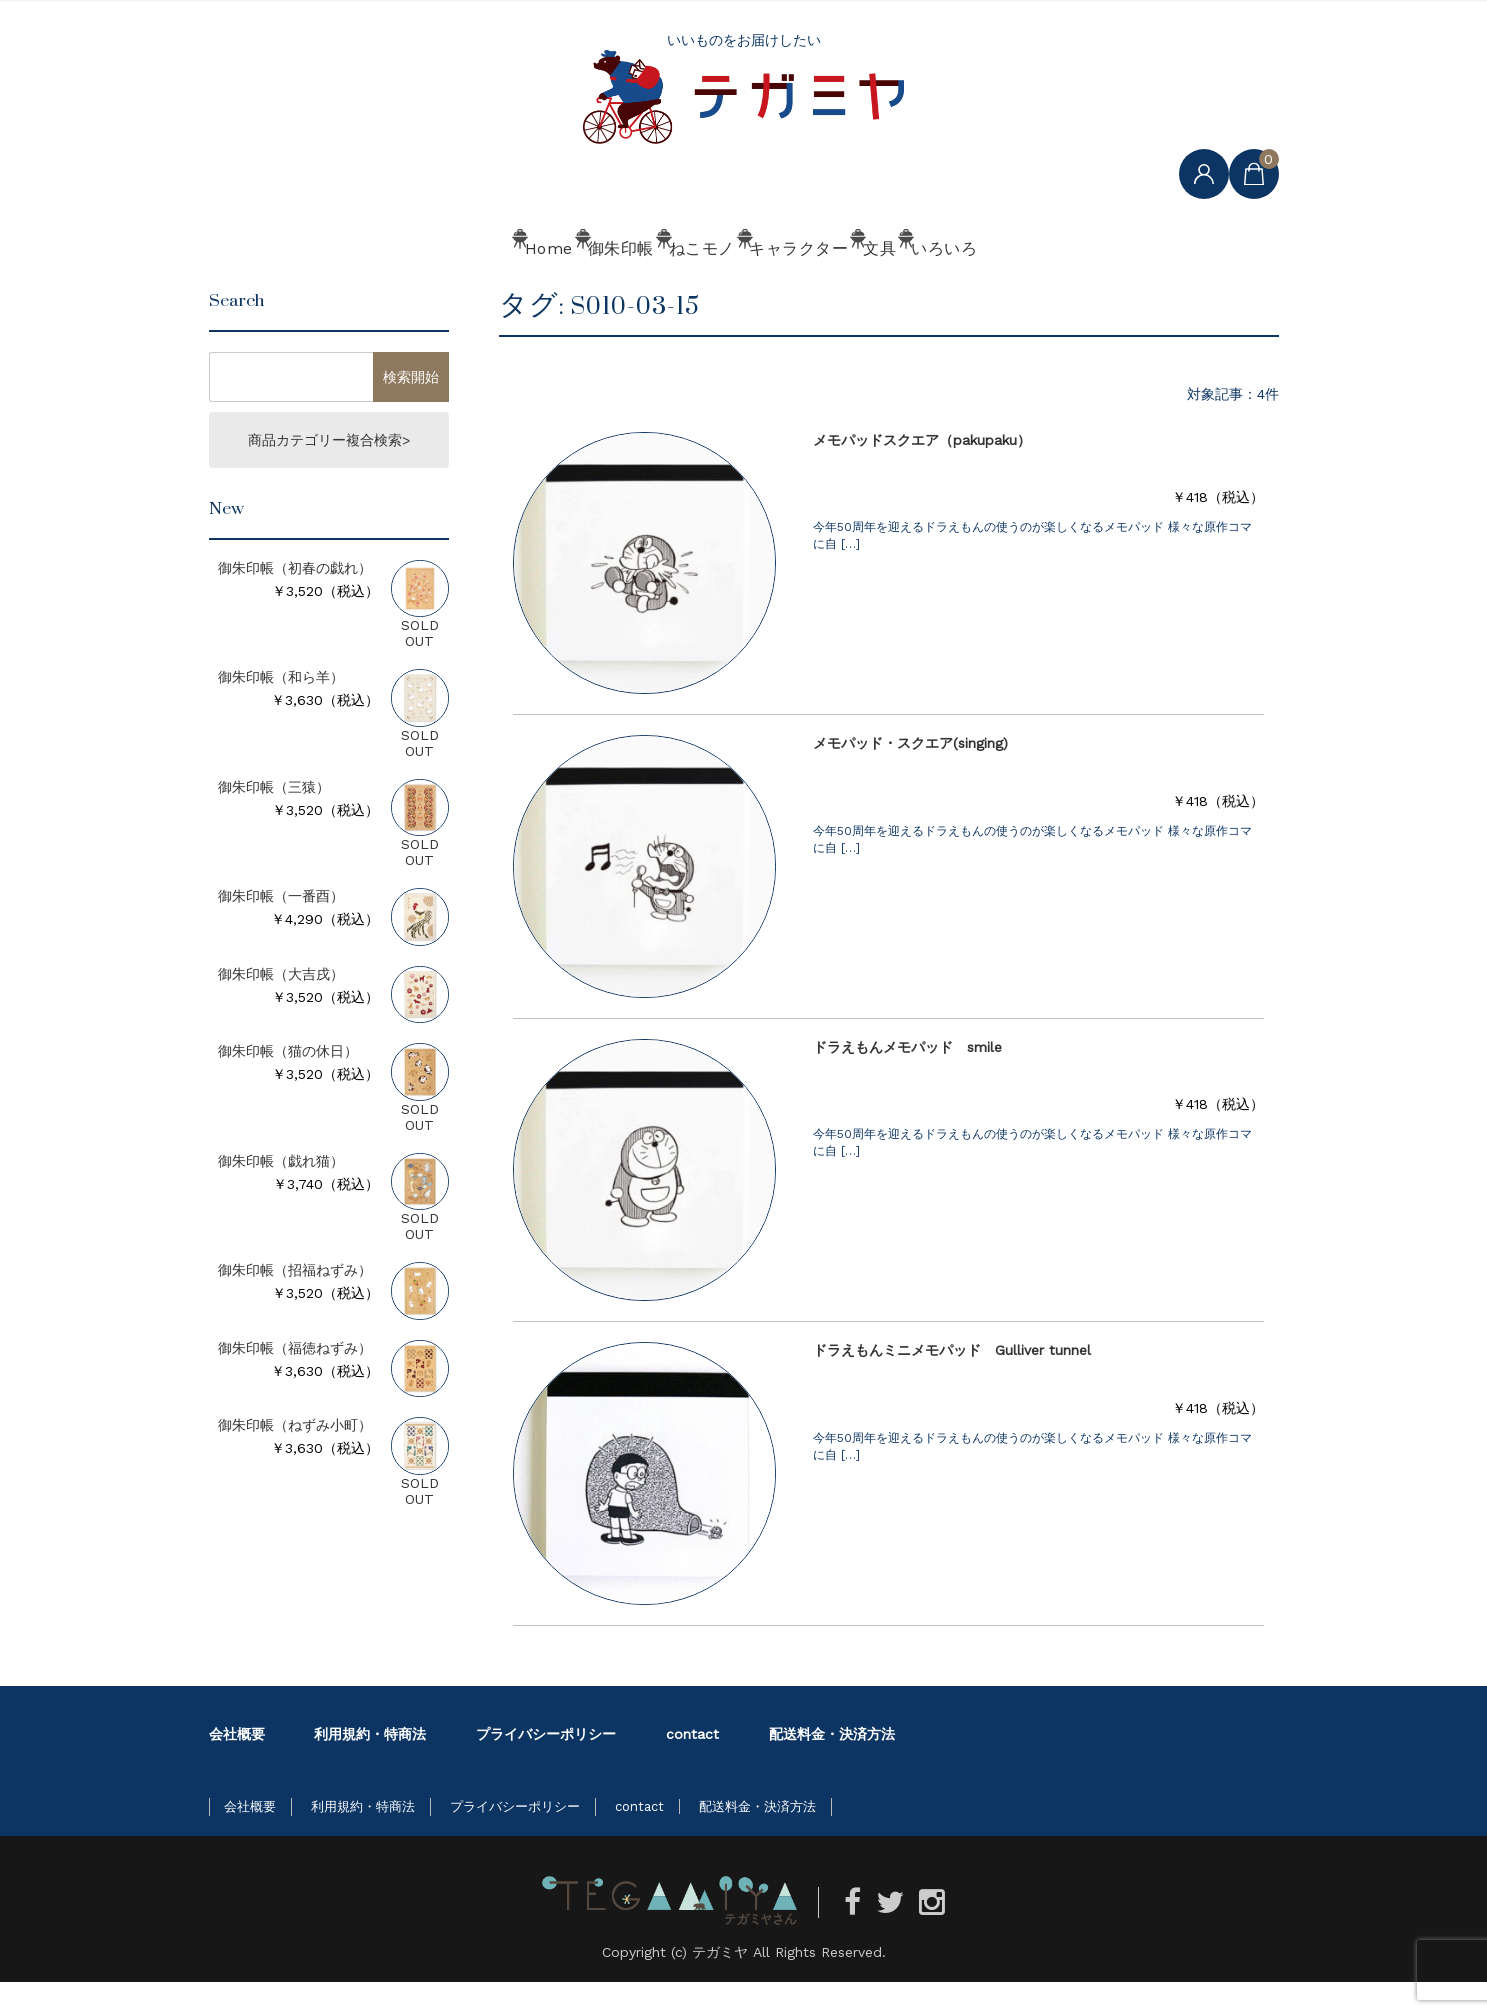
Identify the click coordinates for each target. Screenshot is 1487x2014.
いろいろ (1081, 287)
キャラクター (819, 287)
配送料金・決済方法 (832, 1766)
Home (399, 287)
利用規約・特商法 (370, 1766)
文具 (957, 287)
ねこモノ (667, 287)
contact (692, 1766)
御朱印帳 (529, 287)
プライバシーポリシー (546, 1766)
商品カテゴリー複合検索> (329, 472)
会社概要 (237, 1766)
